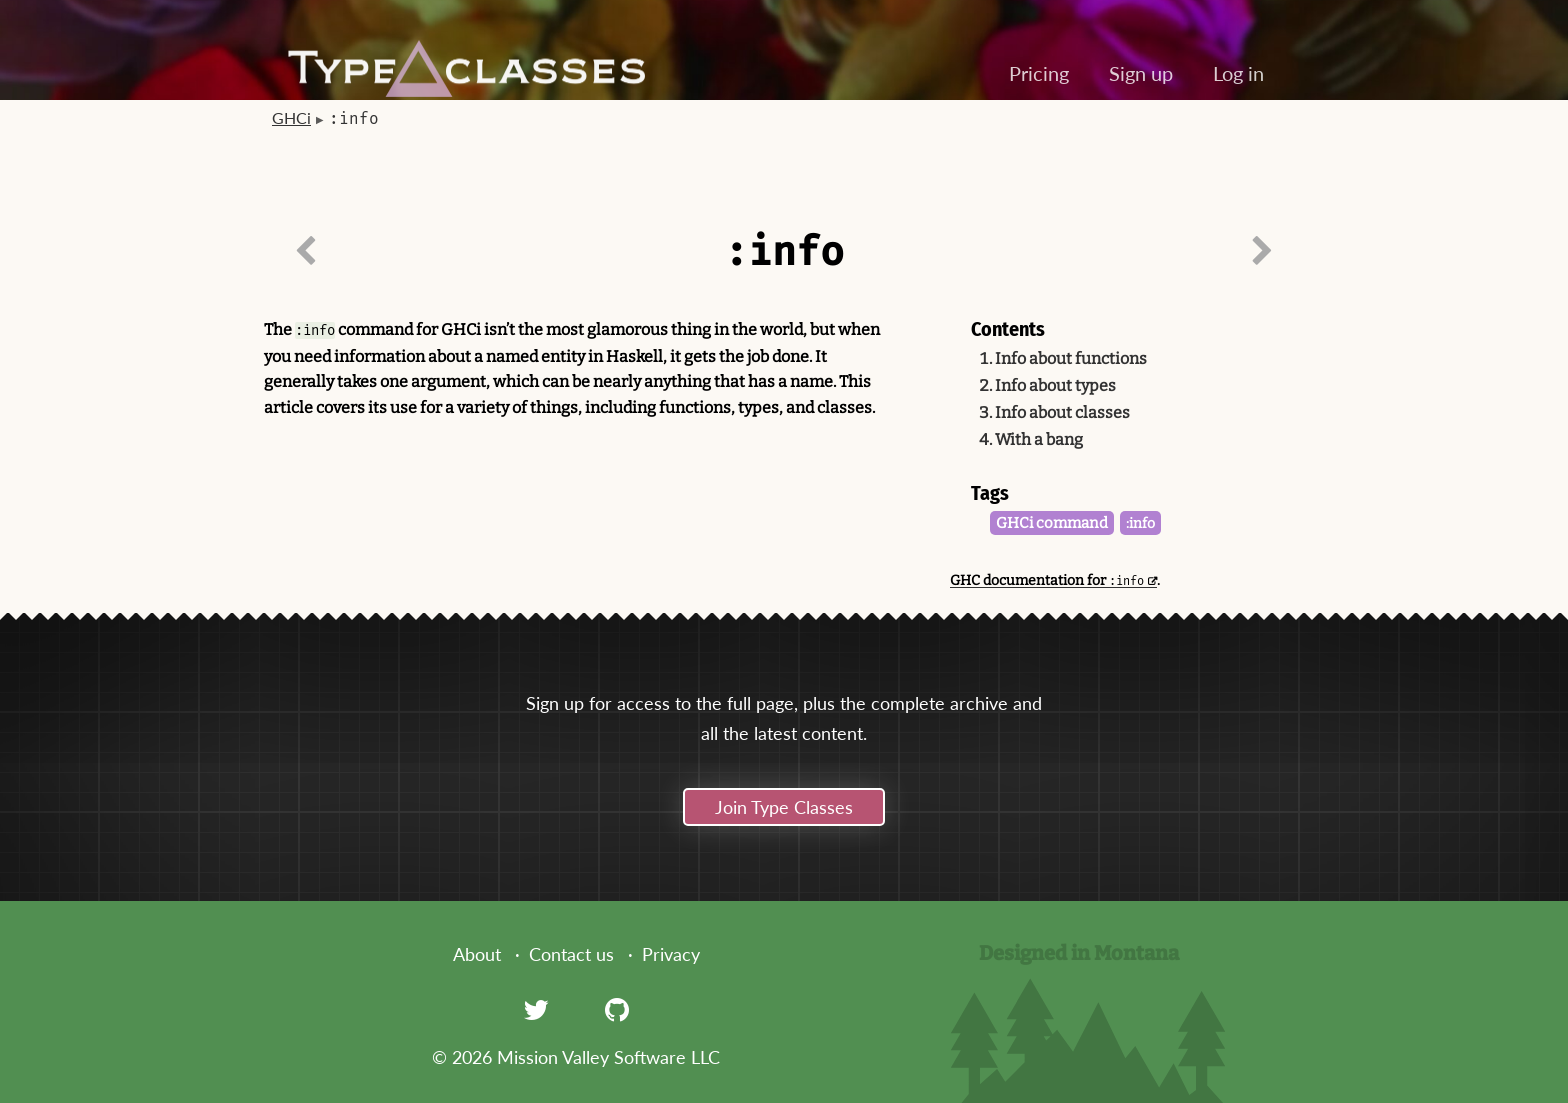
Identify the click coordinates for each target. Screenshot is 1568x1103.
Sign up (1141, 73)
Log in (1238, 73)
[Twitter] (536, 1009)
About (477, 954)
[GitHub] (617, 1009)
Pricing (1039, 73)
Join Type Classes (784, 807)
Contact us (571, 954)
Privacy (671, 954)
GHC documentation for (1047, 580)
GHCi (291, 117)
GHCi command (1052, 523)
